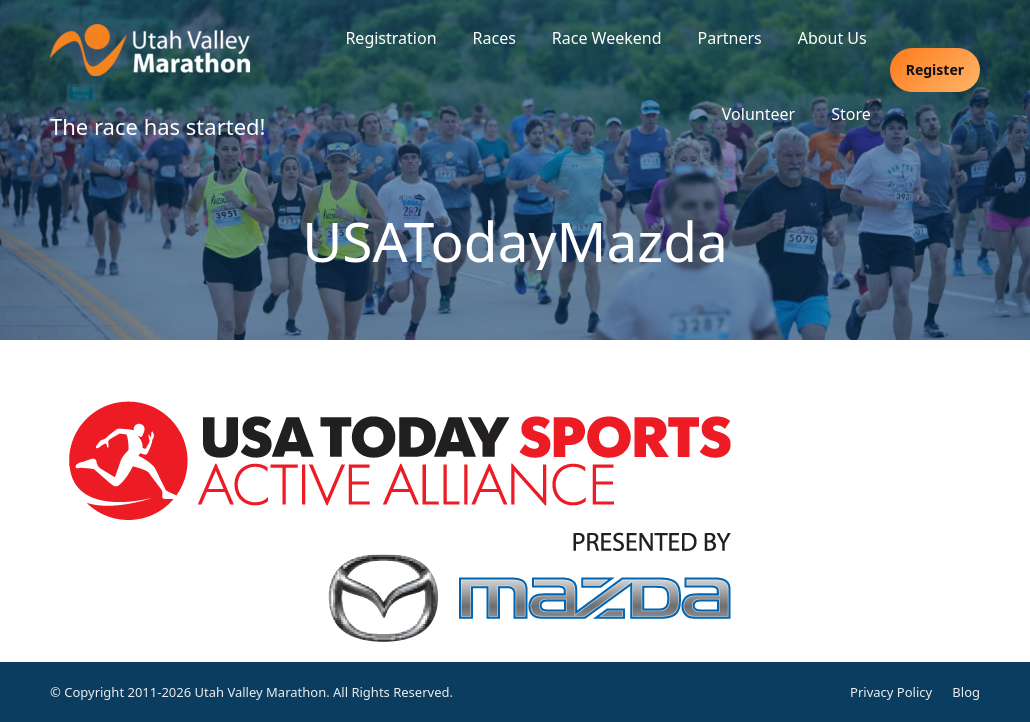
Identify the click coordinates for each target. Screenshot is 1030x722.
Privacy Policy (891, 692)
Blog (966, 692)
